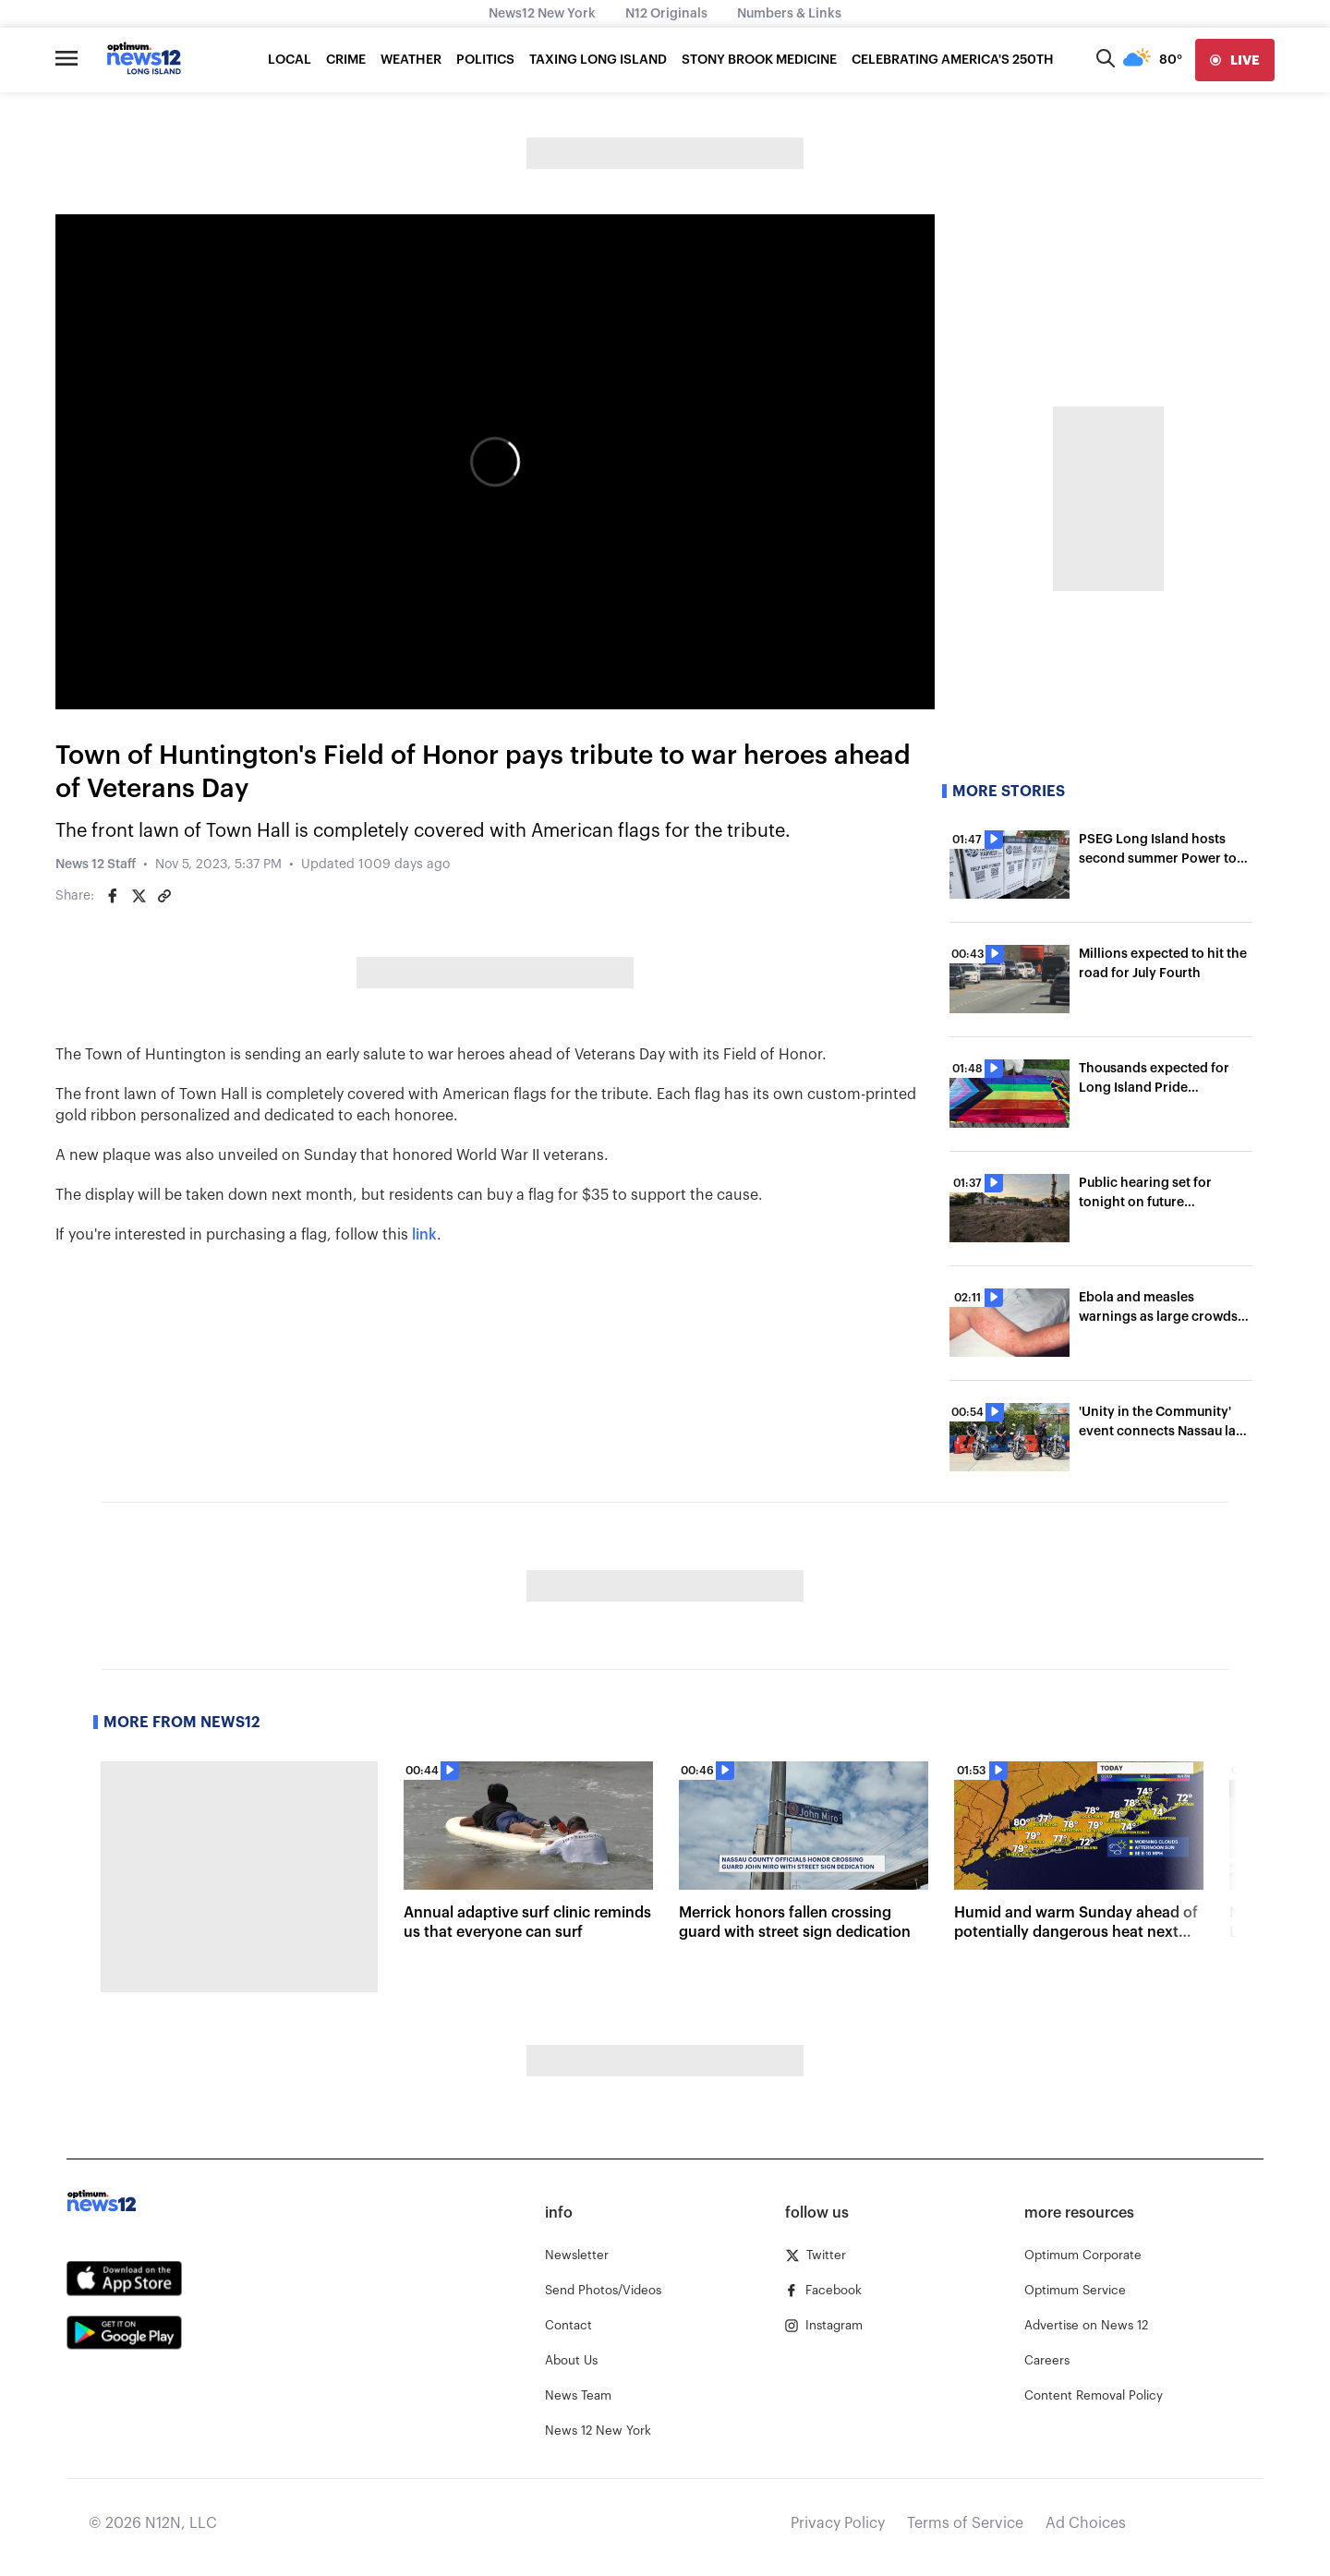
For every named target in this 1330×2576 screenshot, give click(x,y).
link (424, 1235)
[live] (1235, 60)
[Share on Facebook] (112, 896)
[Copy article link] (164, 896)
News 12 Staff (95, 864)
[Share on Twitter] (138, 896)
